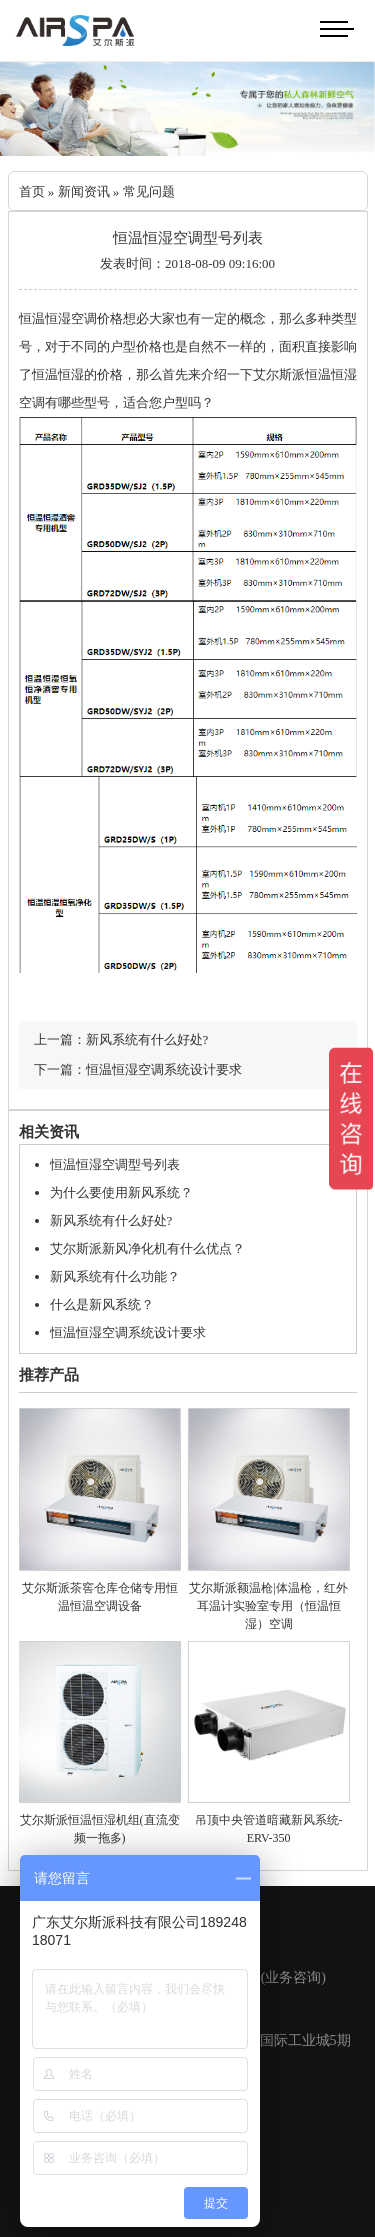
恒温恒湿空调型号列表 (115, 1164)
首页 (32, 191)
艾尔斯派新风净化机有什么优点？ (147, 1248)
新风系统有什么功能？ (115, 1276)
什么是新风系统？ (102, 1304)
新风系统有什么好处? (111, 1220)
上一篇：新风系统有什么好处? (121, 1039)
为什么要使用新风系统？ (121, 1192)
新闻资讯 (84, 191)
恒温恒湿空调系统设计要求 (128, 1332)
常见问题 (149, 191)
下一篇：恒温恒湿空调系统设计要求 (138, 1069)
